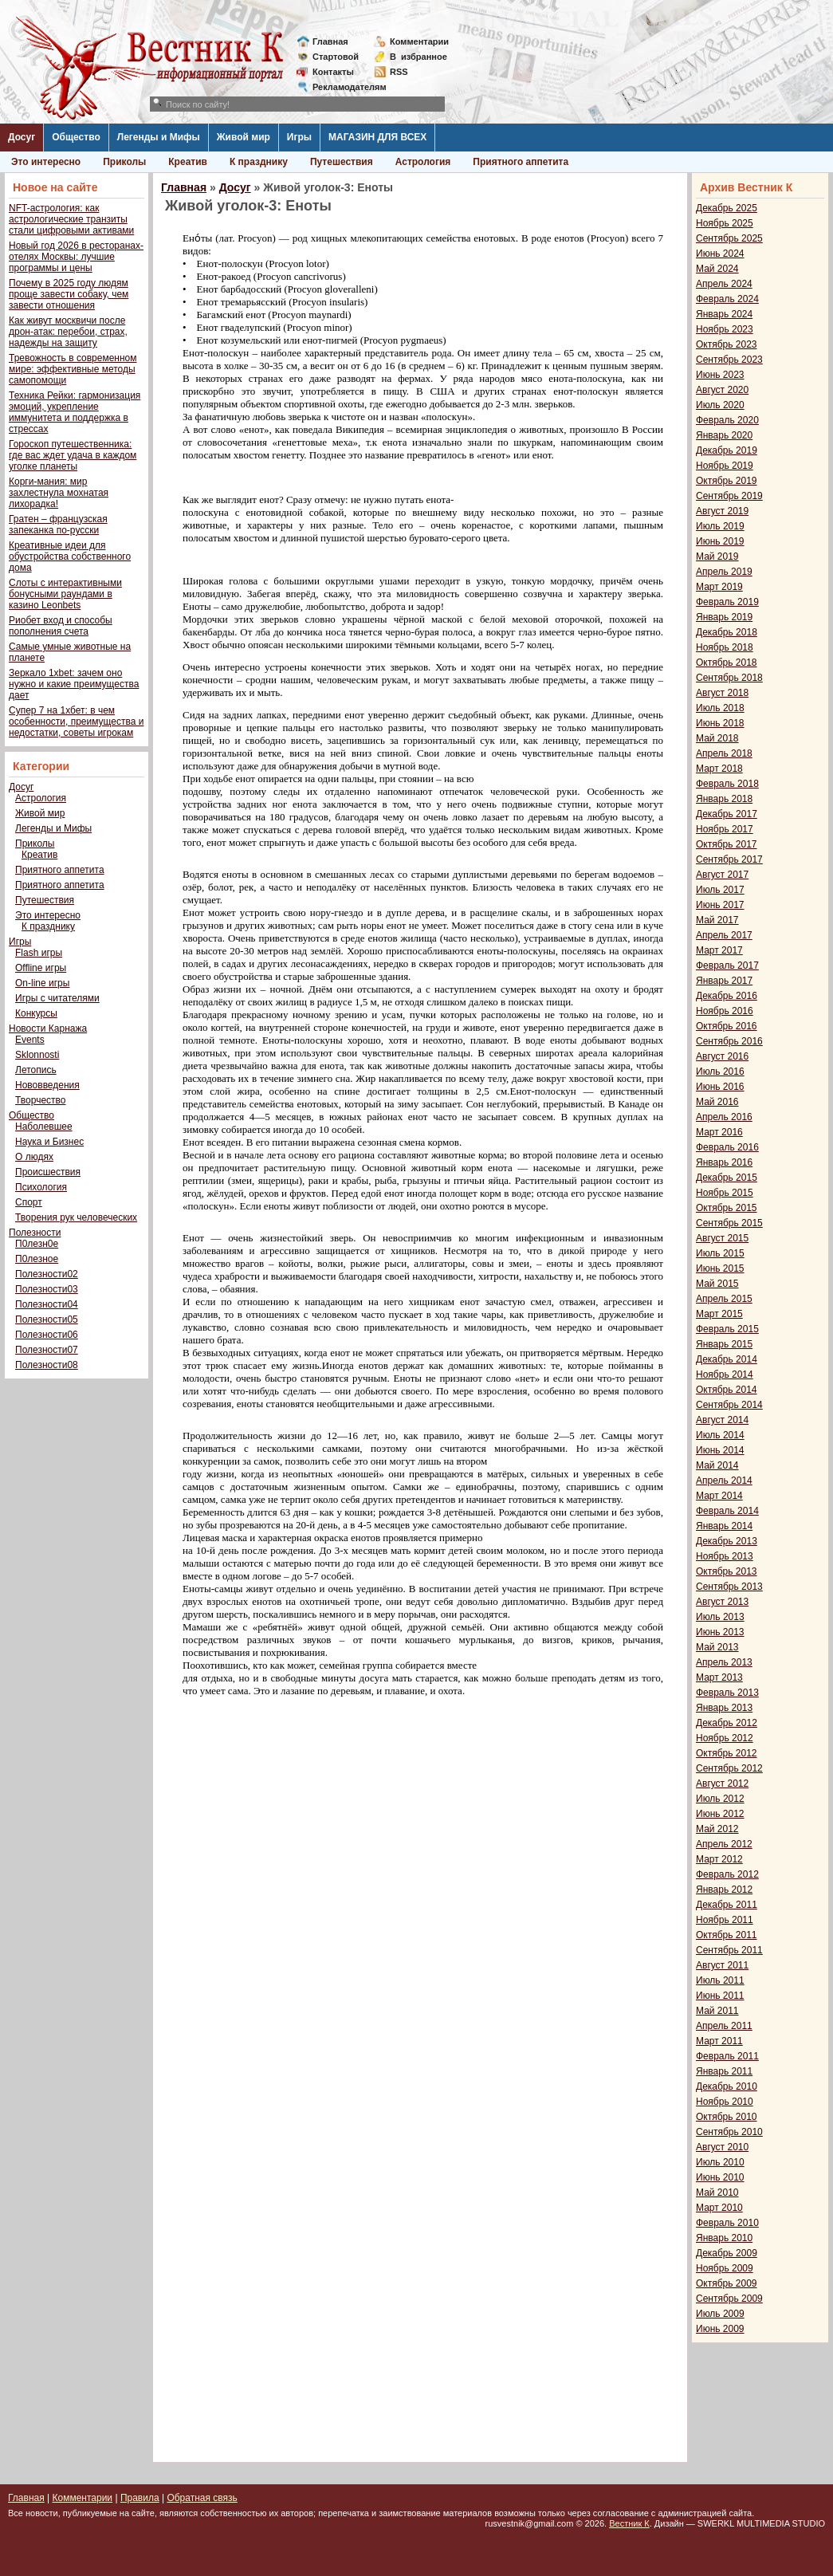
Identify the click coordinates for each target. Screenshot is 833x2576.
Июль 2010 (720, 2162)
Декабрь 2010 (726, 2086)
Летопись (36, 1070)
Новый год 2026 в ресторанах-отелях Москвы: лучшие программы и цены (76, 256)
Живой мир (243, 137)
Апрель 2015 (724, 1298)
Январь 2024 (724, 314)
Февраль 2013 (727, 1692)
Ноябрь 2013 (724, 1556)
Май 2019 (717, 556)
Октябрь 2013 (726, 1571)
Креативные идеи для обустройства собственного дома (70, 556)
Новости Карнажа (48, 1028)
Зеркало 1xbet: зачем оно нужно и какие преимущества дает (74, 684)
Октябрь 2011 (726, 1935)
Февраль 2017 (727, 965)
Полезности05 (46, 1319)
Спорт (28, 1202)
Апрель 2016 (724, 1117)
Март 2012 (719, 1859)
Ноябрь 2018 (724, 647)
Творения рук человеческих (76, 1217)
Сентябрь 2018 (729, 677)
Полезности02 (46, 1274)
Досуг (21, 137)
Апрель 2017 (724, 935)
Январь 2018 (724, 798)
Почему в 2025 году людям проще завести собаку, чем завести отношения (68, 294)
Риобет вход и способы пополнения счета (60, 626)
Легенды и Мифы (158, 137)
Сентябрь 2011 (729, 1950)
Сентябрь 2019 (729, 495)
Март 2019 (719, 586)
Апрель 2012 (724, 1844)
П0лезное (36, 1258)
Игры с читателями (57, 998)
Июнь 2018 (720, 723)
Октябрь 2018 (726, 662)
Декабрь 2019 (726, 450)
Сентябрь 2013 (729, 1586)
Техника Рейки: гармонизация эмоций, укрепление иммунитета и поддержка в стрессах (74, 412)
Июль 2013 (720, 1616)
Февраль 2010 (727, 2222)
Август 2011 (722, 1965)
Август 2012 (722, 1783)
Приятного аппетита (520, 161)
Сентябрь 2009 (729, 2298)
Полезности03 (46, 1289)
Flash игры (38, 952)
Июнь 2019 (720, 541)
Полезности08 (46, 1365)
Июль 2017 (720, 889)
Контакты (333, 72)
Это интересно (46, 161)
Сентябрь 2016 (729, 1041)
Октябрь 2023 (726, 344)
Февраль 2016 (727, 1147)
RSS (399, 72)
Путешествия (341, 161)
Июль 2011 (720, 1980)
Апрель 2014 (724, 1480)
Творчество (40, 1100)
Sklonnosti (37, 1054)
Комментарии (419, 41)
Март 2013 (719, 1677)
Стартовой (335, 56)
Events (30, 1039)
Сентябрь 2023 (729, 359)
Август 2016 (722, 1056)
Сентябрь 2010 (729, 2131)
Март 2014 (719, 1495)
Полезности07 (46, 1349)
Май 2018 (717, 738)
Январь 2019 (724, 617)
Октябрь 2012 (726, 1753)
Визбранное (418, 56)
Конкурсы (36, 1013)
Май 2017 (717, 920)
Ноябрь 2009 (724, 2268)
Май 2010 (717, 2192)
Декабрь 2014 (726, 1359)
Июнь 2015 (720, 1268)
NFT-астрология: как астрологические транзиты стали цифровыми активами (71, 219)
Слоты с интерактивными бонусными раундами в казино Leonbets (65, 594)
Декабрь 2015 (726, 1177)
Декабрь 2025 (726, 208)
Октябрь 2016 (726, 1026)
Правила (139, 2497)
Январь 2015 (724, 1344)
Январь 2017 (724, 980)
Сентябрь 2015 (729, 1223)
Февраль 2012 (727, 1874)
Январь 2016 (724, 1162)
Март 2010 (719, 2207)
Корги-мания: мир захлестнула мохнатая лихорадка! (58, 492)
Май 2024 (717, 268)
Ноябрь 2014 (724, 1374)
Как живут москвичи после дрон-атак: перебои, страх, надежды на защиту (68, 331)
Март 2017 (719, 950)
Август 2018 (722, 692)
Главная (330, 41)
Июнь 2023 (720, 374)
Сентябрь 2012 (729, 1768)
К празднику (259, 161)
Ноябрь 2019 (724, 465)
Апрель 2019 (724, 571)
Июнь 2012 (720, 1813)
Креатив (187, 161)
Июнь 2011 (720, 1995)
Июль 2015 (720, 1253)
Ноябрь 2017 (724, 829)
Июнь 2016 (720, 1086)
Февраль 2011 (727, 2056)
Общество (76, 137)
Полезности (35, 1232)
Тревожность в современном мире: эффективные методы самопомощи (73, 369)
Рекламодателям (343, 87)
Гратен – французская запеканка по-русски (58, 524)
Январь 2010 (724, 2238)
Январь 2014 (724, 1526)
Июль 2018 (720, 708)
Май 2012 (717, 1829)
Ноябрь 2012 (724, 1738)
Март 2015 (719, 1313)
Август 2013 (722, 1601)
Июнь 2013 (720, 1632)
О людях (34, 1156)
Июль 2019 (720, 526)
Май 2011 (717, 2010)
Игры (299, 137)
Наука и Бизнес (49, 1141)
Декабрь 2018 (726, 632)
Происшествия (48, 1172)
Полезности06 (46, 1334)
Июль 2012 (720, 1798)
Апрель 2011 (724, 2025)
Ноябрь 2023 (724, 329)
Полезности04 (46, 1304)
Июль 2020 (720, 405)
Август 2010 (722, 2147)
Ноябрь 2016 (724, 1011)
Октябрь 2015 (726, 1207)
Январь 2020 (724, 435)
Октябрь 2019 (726, 480)
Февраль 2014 (727, 1510)
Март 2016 (719, 1132)
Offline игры (40, 967)
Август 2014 (722, 1420)
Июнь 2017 (720, 904)
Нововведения (47, 1085)
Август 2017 (722, 874)
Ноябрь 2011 (724, 1919)
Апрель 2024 (724, 283)
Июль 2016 (720, 1071)
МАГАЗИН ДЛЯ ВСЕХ (377, 137)
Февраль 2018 (727, 783)
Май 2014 (717, 1465)
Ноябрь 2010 (724, 2101)
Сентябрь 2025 (729, 238)
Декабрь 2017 (726, 814)
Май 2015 (717, 1283)
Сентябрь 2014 (729, 1404)
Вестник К (629, 2523)
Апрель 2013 (724, 1662)
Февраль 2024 (727, 299)
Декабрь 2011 (726, 1904)
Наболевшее (44, 1126)
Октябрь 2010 (726, 2116)
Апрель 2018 (724, 753)
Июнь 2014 (720, 1450)
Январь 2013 (724, 1707)
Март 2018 (719, 768)
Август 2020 (722, 389)
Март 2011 (719, 2041)
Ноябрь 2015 (724, 1192)
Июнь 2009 (720, 2328)
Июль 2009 (720, 2313)
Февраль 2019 (727, 602)
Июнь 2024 (720, 253)
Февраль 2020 (727, 420)
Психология (41, 1187)
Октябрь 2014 (726, 1389)
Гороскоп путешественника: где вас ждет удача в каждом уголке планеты (72, 455)
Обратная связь (202, 2497)
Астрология (423, 161)
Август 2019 (722, 511)
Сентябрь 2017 (729, 859)
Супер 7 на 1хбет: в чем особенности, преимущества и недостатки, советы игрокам (76, 721)
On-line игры (42, 983)
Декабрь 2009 (726, 2253)
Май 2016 (717, 1101)
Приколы (124, 161)
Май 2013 (717, 1647)
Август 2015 (722, 1238)
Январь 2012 (724, 1889)
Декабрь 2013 (726, 1541)
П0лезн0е (36, 1243)
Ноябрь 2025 (724, 223)
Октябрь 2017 (726, 844)
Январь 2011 (724, 2071)
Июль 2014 (720, 1435)
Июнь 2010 (720, 2177)
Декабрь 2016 (726, 995)
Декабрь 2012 (726, 1722)
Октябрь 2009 (726, 2283)
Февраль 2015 (727, 1329)
